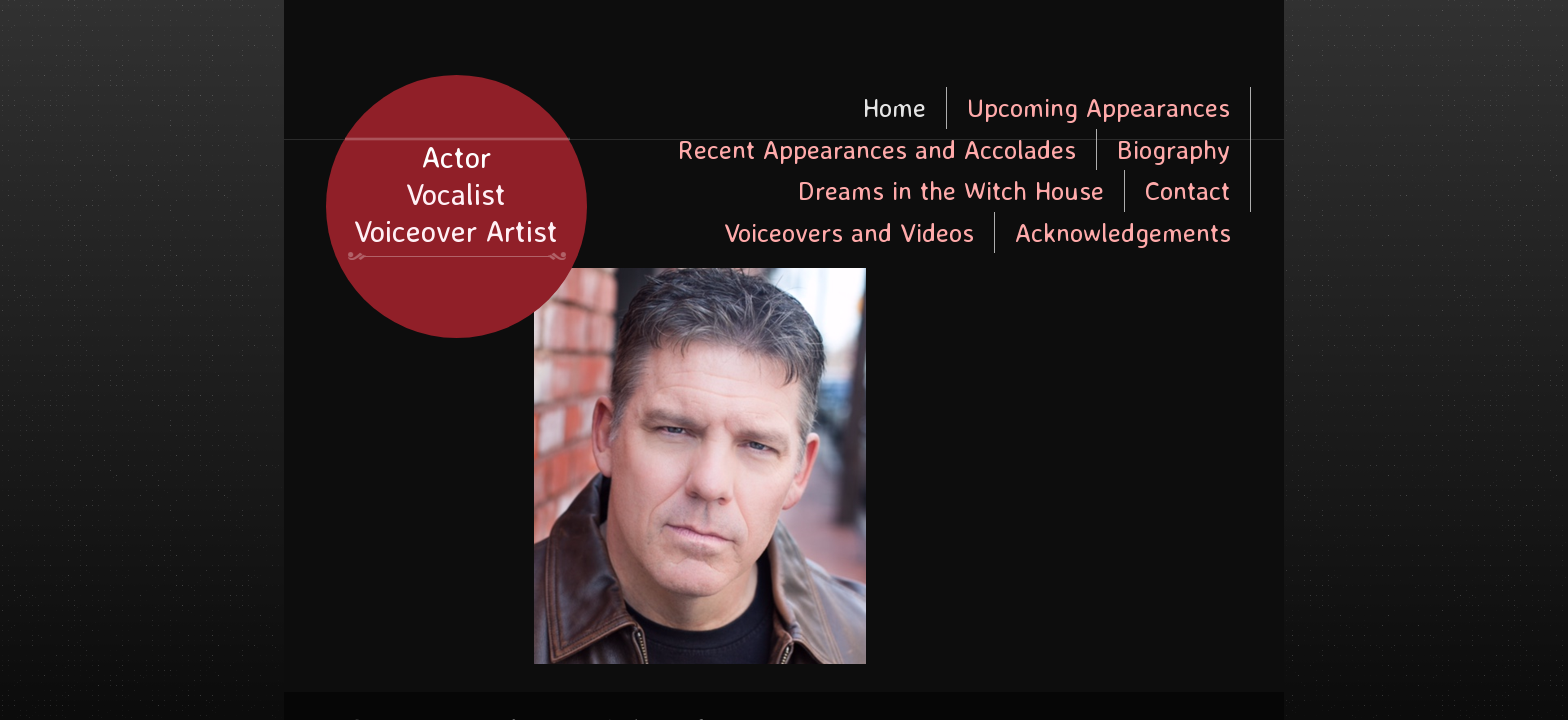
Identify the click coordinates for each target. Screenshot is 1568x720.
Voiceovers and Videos (849, 232)
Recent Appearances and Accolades (877, 149)
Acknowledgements (1123, 232)
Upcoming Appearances (1098, 107)
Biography (1173, 149)
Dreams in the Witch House (951, 190)
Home (894, 107)
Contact (1187, 190)
